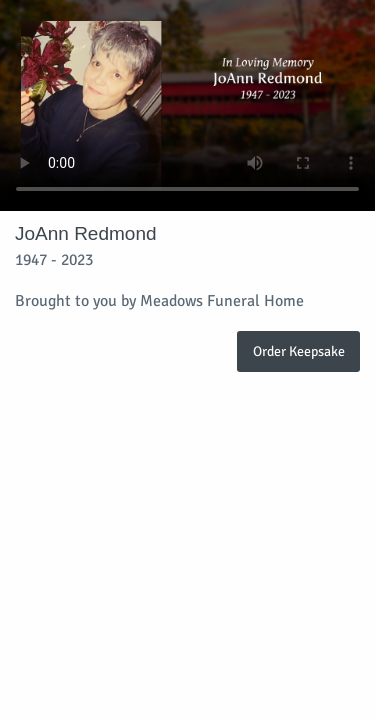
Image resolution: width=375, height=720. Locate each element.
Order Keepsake (299, 351)
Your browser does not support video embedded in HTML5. (187, 105)
